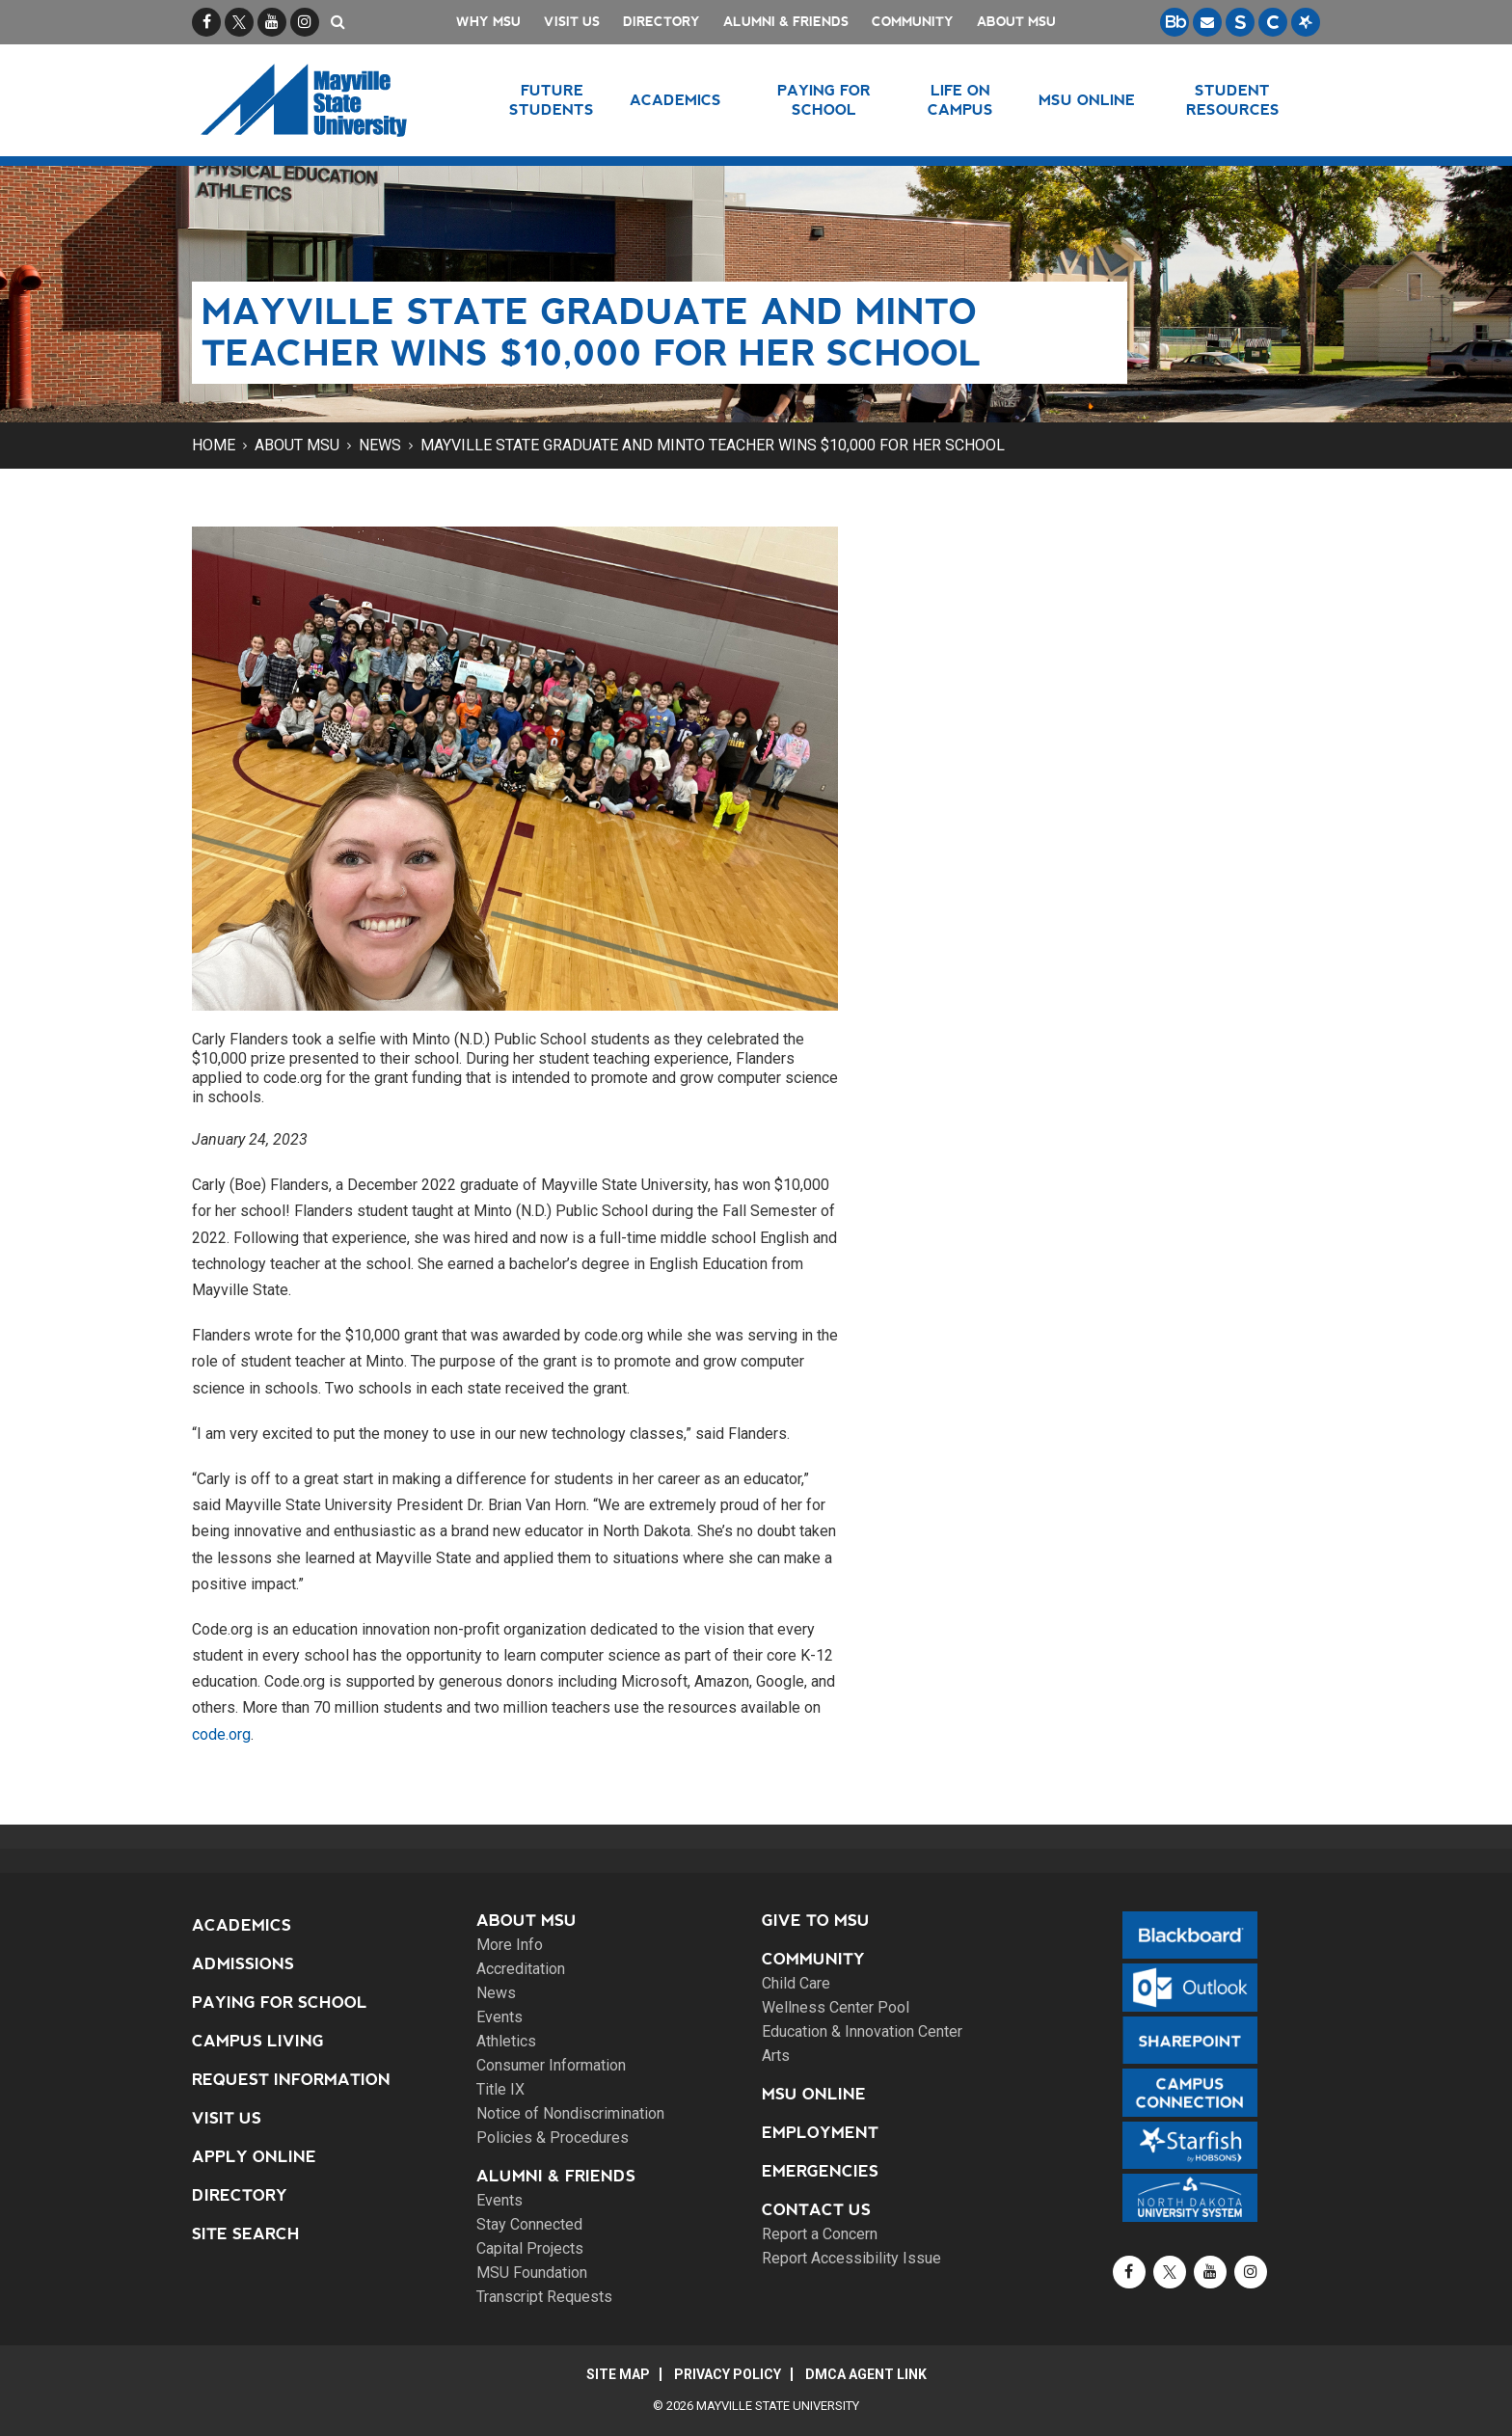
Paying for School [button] (824, 100)
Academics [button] (675, 100)
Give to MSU (816, 1920)
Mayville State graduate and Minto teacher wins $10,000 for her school (712, 445)
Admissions (243, 1964)
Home (213, 445)
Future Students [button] (551, 100)
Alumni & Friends (786, 21)
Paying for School (279, 2002)
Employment (820, 2133)
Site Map (618, 2374)
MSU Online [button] (1087, 100)
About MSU (1016, 21)
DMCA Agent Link (866, 2374)
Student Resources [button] (1233, 100)
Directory (661, 21)
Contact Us (816, 2210)
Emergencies (820, 2171)
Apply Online (254, 2157)
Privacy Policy (727, 2374)
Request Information (291, 2080)
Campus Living (258, 2041)
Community (913, 21)
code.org (221, 1734)
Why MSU (488, 21)
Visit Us (572, 21)
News (380, 445)
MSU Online (814, 2094)
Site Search (246, 2234)
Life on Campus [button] (960, 100)
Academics (241, 1925)
